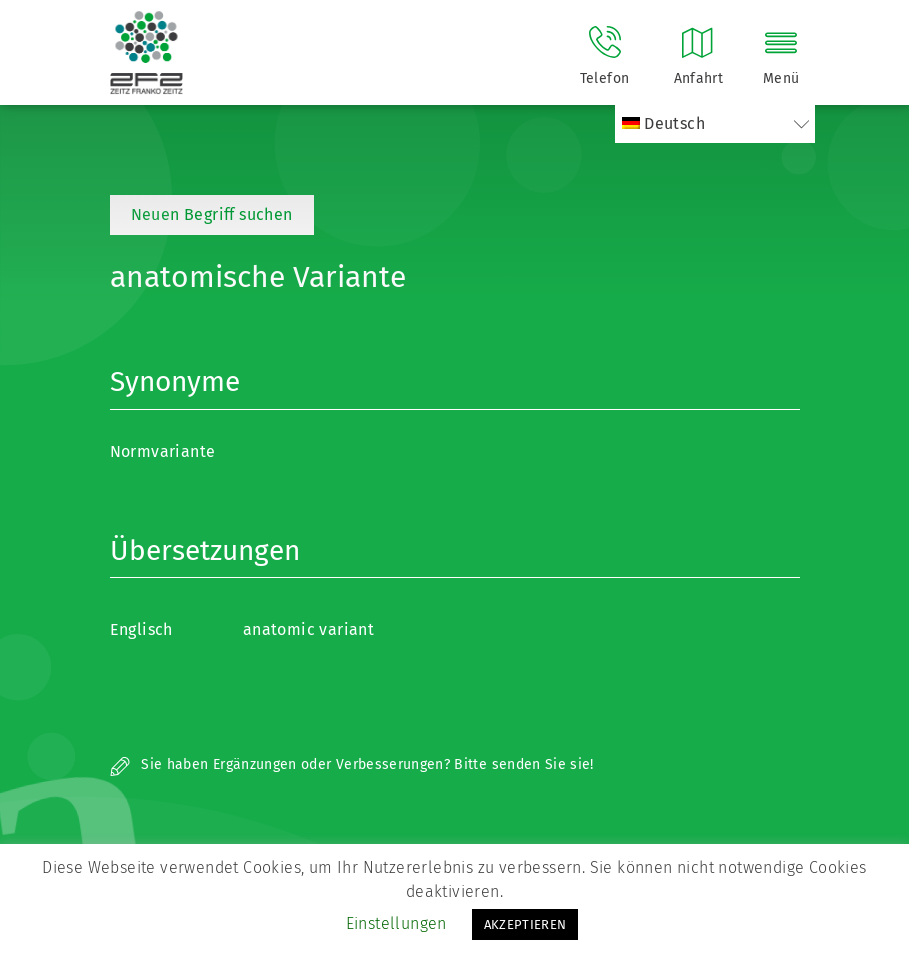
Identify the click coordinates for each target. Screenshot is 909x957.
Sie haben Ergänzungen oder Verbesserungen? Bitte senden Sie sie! (352, 764)
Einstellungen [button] (396, 923)
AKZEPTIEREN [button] (525, 924)
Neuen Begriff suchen (212, 214)
